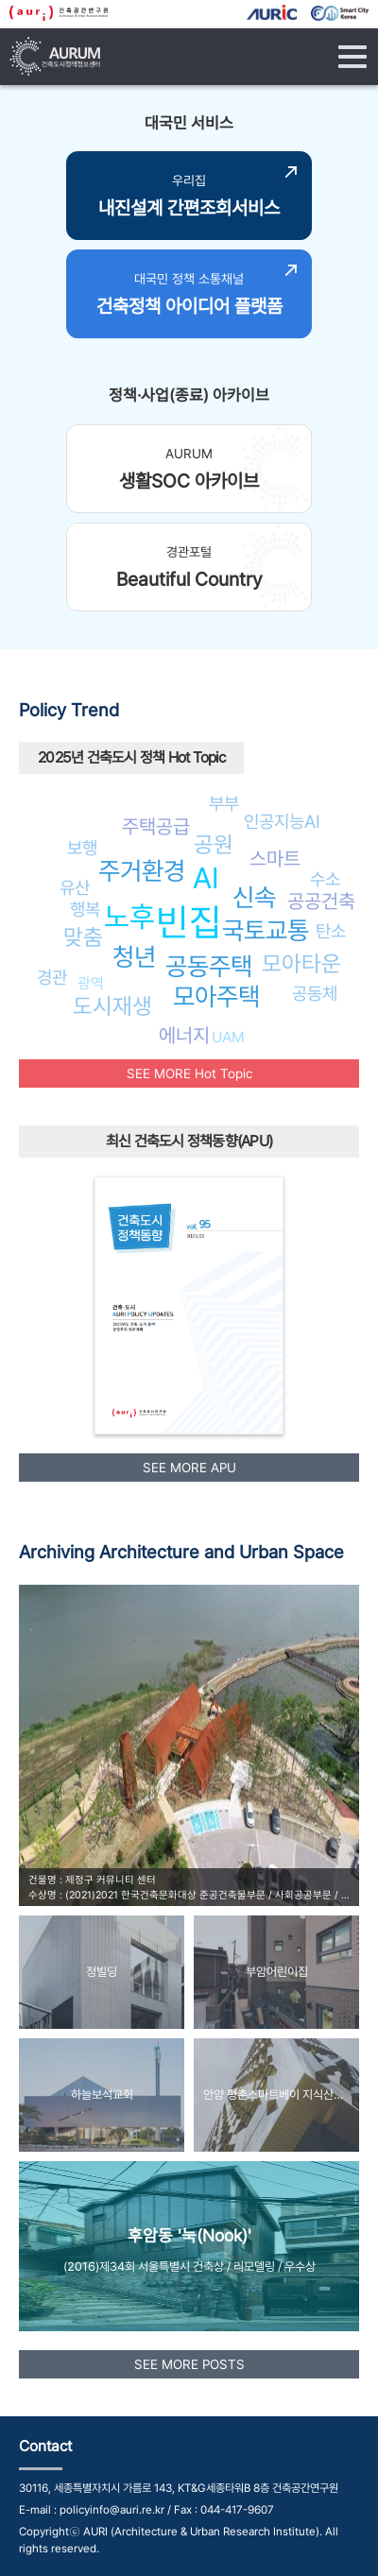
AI (206, 878)
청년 (134, 956)
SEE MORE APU (189, 1467)
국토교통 (265, 930)
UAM (228, 1037)
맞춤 (83, 937)
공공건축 (321, 901)
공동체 (314, 993)
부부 (224, 803)
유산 (75, 887)
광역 (90, 983)
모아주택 (216, 996)
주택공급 (156, 826)
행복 (85, 909)
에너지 (184, 1035)
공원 (213, 844)
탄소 (331, 930)
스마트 (275, 858)
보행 (82, 847)
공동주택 (208, 966)
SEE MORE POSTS (189, 2364)
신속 (254, 897)
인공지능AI (282, 821)
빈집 (189, 922)
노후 (129, 917)
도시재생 (112, 1006)
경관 (52, 977)
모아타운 (301, 963)
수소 (325, 878)
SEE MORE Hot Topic (189, 1073)
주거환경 (141, 870)
